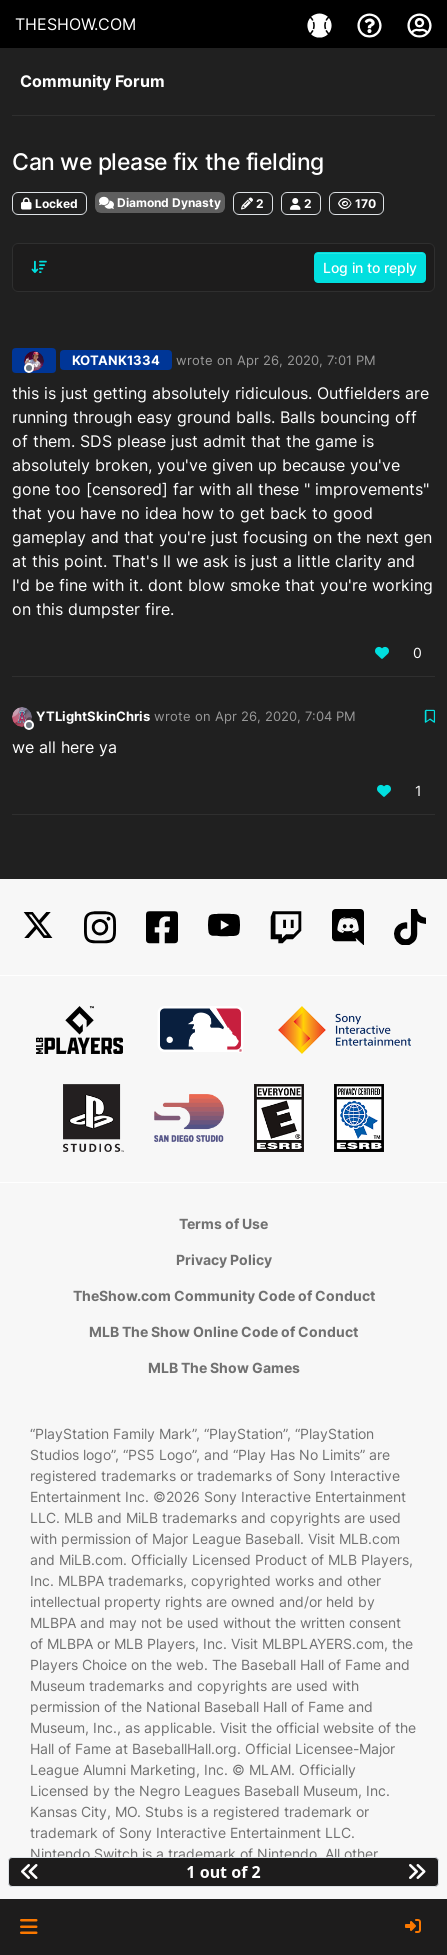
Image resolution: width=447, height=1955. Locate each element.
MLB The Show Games (224, 1367)
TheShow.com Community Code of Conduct (224, 1295)
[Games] (322, 24)
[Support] (372, 24)
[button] (28, 1927)
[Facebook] (162, 927)
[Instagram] (100, 927)
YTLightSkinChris (93, 716)
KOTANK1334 (116, 360)
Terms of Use (223, 1223)
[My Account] (419, 24)
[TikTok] (410, 927)
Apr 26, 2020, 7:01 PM (306, 360)
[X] (38, 927)
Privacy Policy (224, 1259)
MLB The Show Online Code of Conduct (223, 1331)
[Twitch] (286, 927)
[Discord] (348, 927)
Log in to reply (370, 267)
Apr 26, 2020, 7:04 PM (285, 716)
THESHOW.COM (75, 24)
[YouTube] (224, 927)
